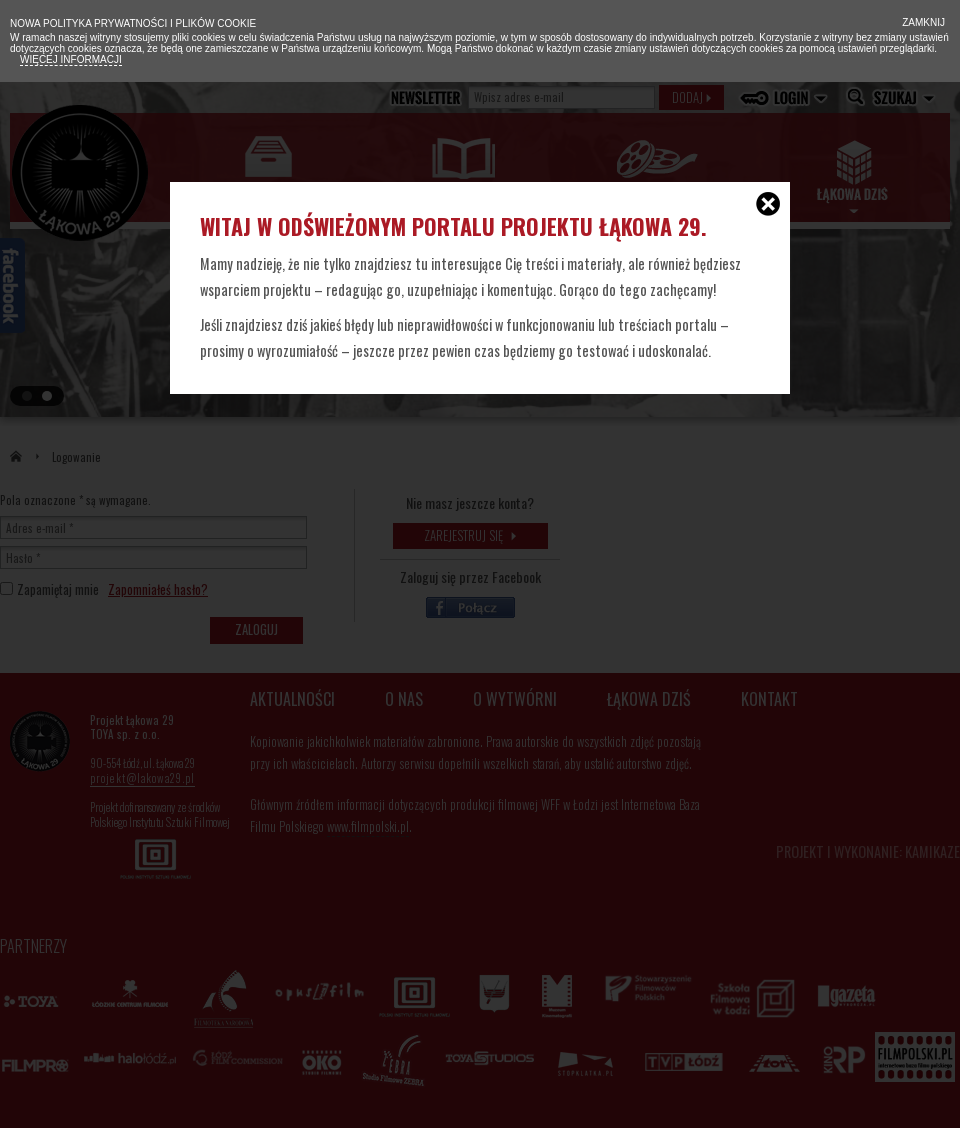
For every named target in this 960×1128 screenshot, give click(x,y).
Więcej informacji (71, 59)
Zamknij (922, 22)
